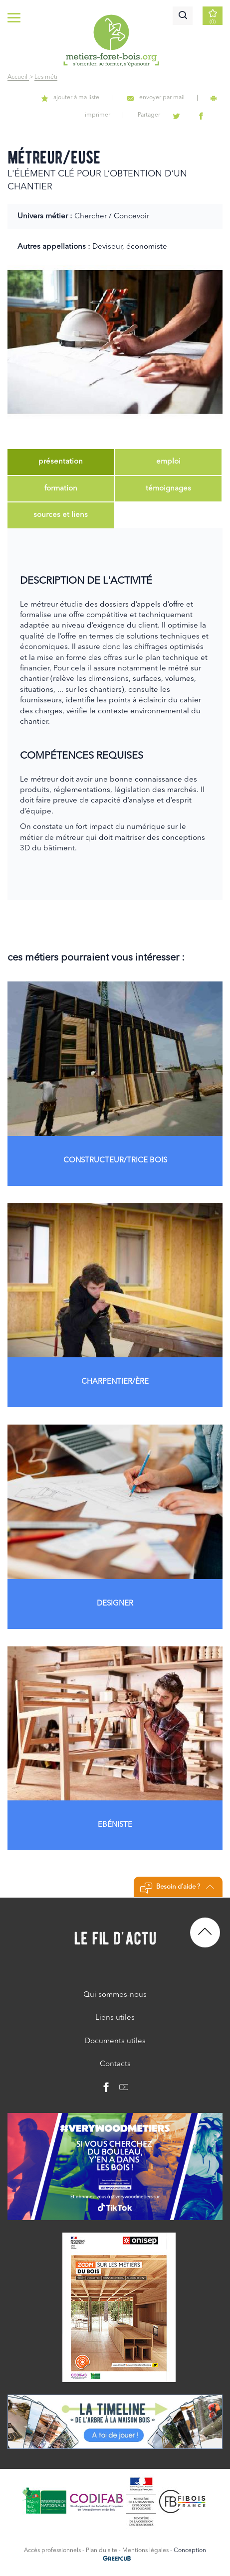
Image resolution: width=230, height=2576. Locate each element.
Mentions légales (145, 2551)
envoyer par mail (156, 98)
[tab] (60, 462)
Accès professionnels (52, 2551)
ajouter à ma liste (70, 98)
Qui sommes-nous (115, 1995)
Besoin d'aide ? (177, 1888)
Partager (149, 115)
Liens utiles (115, 2018)
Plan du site (101, 2551)
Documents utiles (115, 2041)
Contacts (115, 2064)
